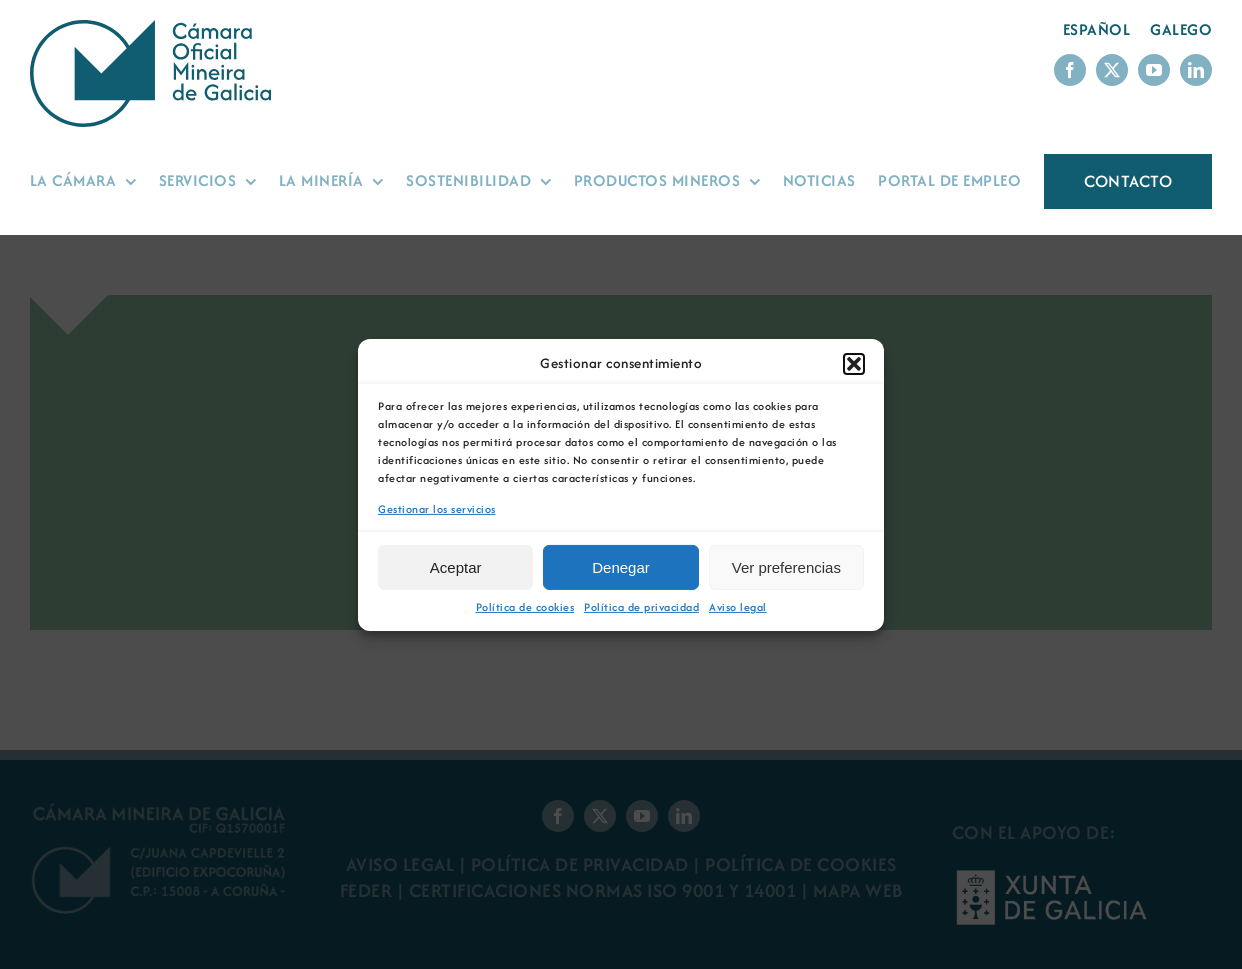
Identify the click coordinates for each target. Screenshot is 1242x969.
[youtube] (1154, 70)
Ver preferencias (786, 567)
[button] (854, 363)
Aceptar (456, 567)
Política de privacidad (641, 607)
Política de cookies (525, 607)
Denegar (621, 567)
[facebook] (1070, 70)
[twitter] (1112, 70)
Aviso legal (738, 607)
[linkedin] (1196, 70)
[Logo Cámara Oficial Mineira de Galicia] (155, 29)
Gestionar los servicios (437, 508)
